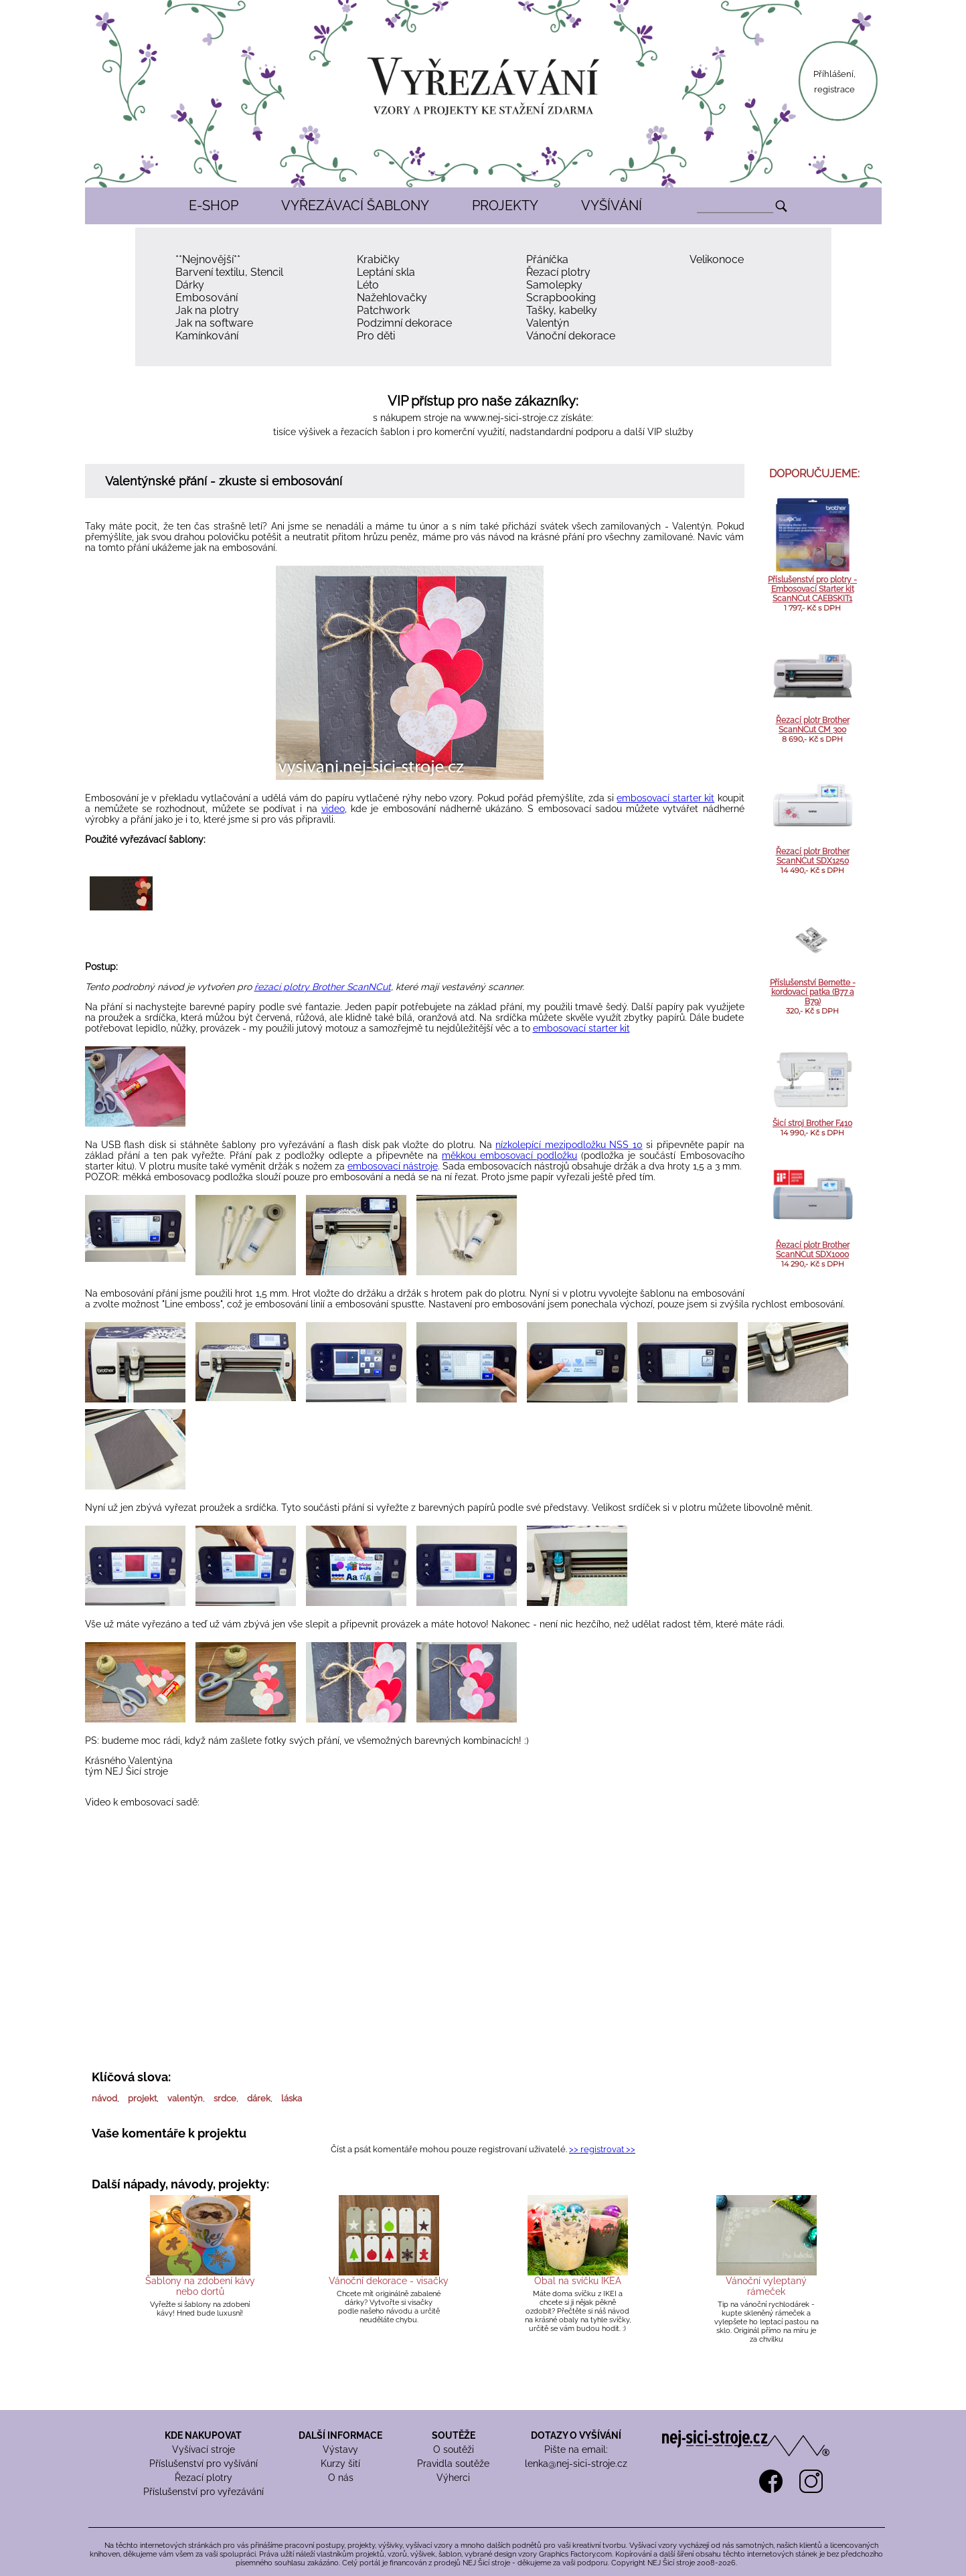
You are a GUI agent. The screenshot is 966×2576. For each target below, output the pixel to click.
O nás (340, 2477)
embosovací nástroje (392, 1166)
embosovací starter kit (665, 798)
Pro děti (376, 335)
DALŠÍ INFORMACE (340, 2435)
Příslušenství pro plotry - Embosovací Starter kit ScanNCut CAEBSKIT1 (812, 589)
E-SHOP (213, 205)
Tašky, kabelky (561, 310)
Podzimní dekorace (404, 323)
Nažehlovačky (392, 297)
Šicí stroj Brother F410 (812, 1123)
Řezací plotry (558, 272)
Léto (368, 284)
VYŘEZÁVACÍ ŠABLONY (355, 205)
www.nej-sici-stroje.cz (511, 417)
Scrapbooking (561, 297)
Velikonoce (717, 259)
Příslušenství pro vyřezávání (203, 2491)
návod (104, 2098)
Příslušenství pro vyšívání (203, 2463)
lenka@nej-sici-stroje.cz (576, 2463)
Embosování (206, 297)
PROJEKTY (505, 205)
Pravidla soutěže (453, 2463)
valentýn (185, 2098)
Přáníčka (547, 259)
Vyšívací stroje (203, 2449)
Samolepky (554, 284)
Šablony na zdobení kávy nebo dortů (200, 2286)
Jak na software (214, 323)
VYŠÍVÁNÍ (611, 205)
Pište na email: (576, 2449)
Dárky (189, 284)
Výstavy (340, 2449)
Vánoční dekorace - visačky (389, 2280)
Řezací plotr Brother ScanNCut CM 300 (813, 725)
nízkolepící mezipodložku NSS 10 (568, 1144)
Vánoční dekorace (570, 335)
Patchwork (383, 310)
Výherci (453, 2477)
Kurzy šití (340, 2463)
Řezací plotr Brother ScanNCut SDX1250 (813, 856)
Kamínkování (206, 335)
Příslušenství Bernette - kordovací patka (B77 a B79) (813, 992)
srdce (225, 2098)
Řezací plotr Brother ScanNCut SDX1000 (813, 1249)
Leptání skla (386, 272)
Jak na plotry (207, 310)
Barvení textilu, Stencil (229, 272)
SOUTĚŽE (453, 2435)
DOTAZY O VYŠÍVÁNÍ (576, 2435)
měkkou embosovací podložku (509, 1155)
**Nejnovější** (207, 259)
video (333, 808)
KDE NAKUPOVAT (203, 2435)
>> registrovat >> (602, 2149)
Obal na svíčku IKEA (577, 2280)
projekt (142, 2098)
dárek (258, 2098)
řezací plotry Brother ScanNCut (322, 986)
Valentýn (547, 323)
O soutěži (453, 2449)
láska (291, 2098)
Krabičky (378, 259)
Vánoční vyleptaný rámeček (766, 2286)
